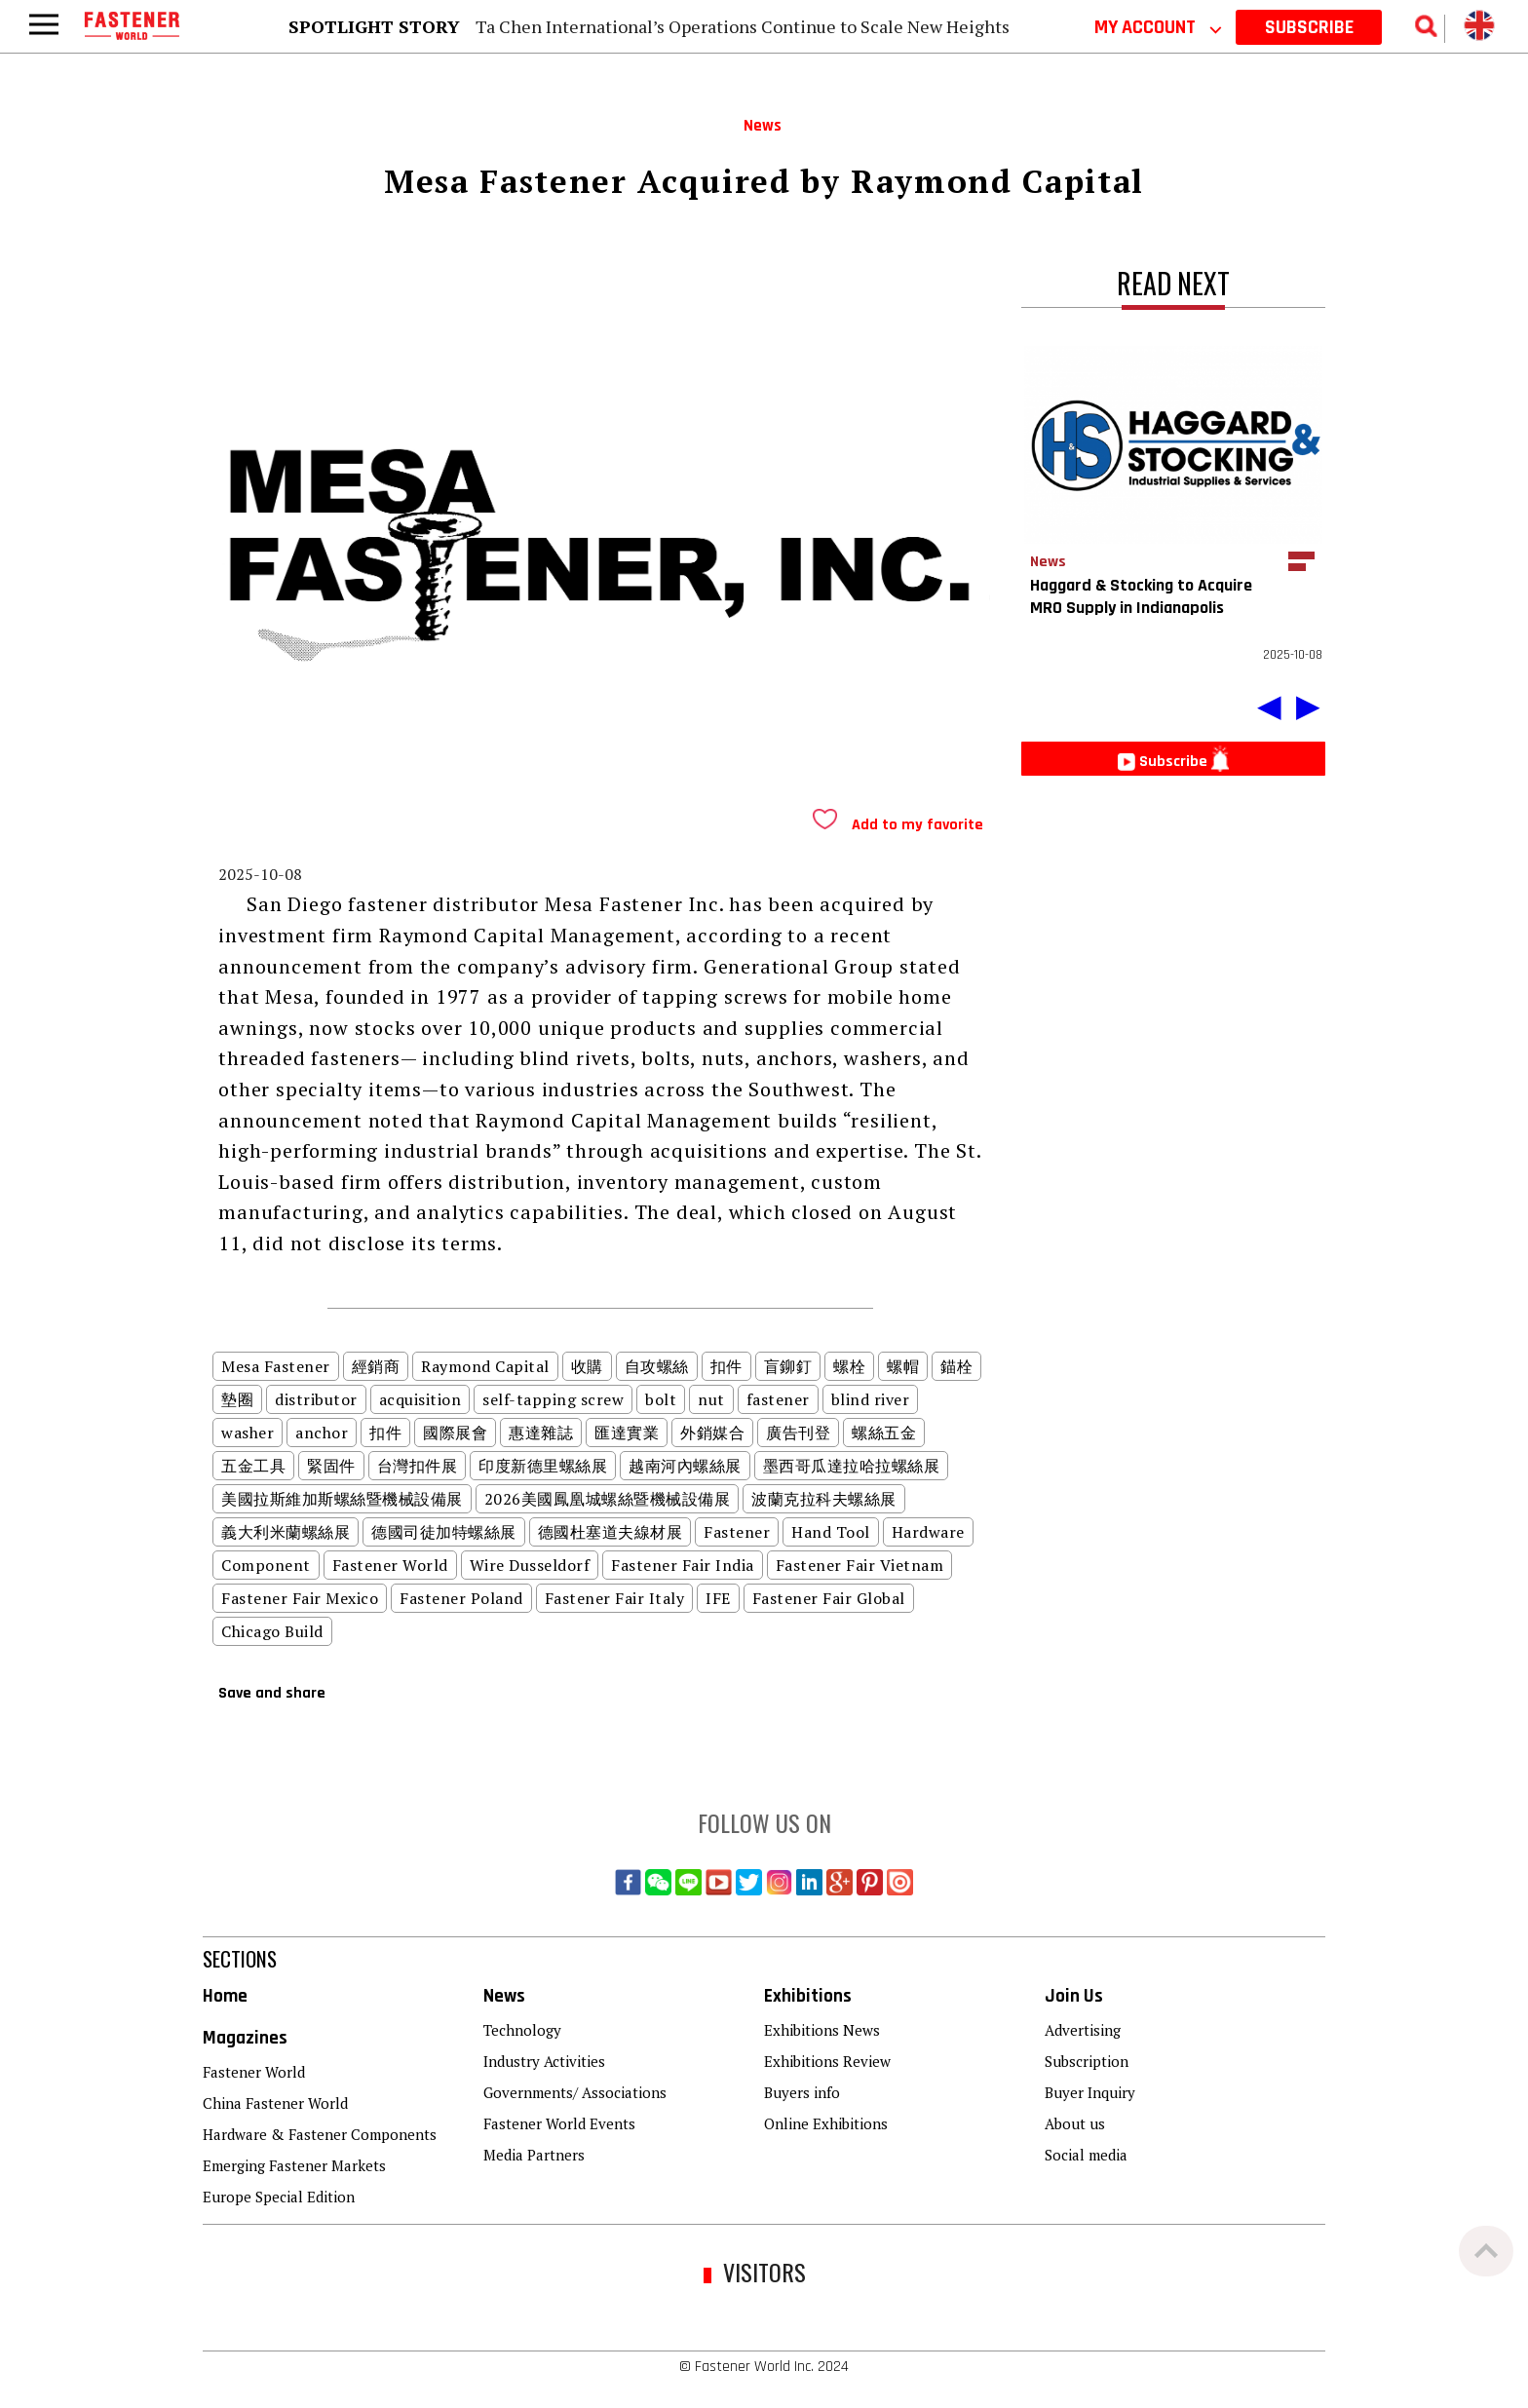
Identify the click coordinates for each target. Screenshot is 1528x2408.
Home (225, 1996)
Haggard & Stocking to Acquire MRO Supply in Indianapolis (1141, 596)
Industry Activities (544, 2061)
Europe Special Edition (279, 2196)
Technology (522, 2030)
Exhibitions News (822, 2030)
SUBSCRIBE (1309, 27)
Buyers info (802, 2092)
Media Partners (534, 2154)
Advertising (1083, 2030)
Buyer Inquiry (1090, 2092)
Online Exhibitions (826, 2123)
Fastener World (254, 2072)
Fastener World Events (559, 2123)
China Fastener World (275, 2103)
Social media (1086, 2154)
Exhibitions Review (827, 2061)
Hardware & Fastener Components (320, 2134)
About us (1075, 2123)
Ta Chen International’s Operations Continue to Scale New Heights (743, 26)
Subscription (1086, 2061)
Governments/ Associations (575, 2092)
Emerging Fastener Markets (294, 2165)
